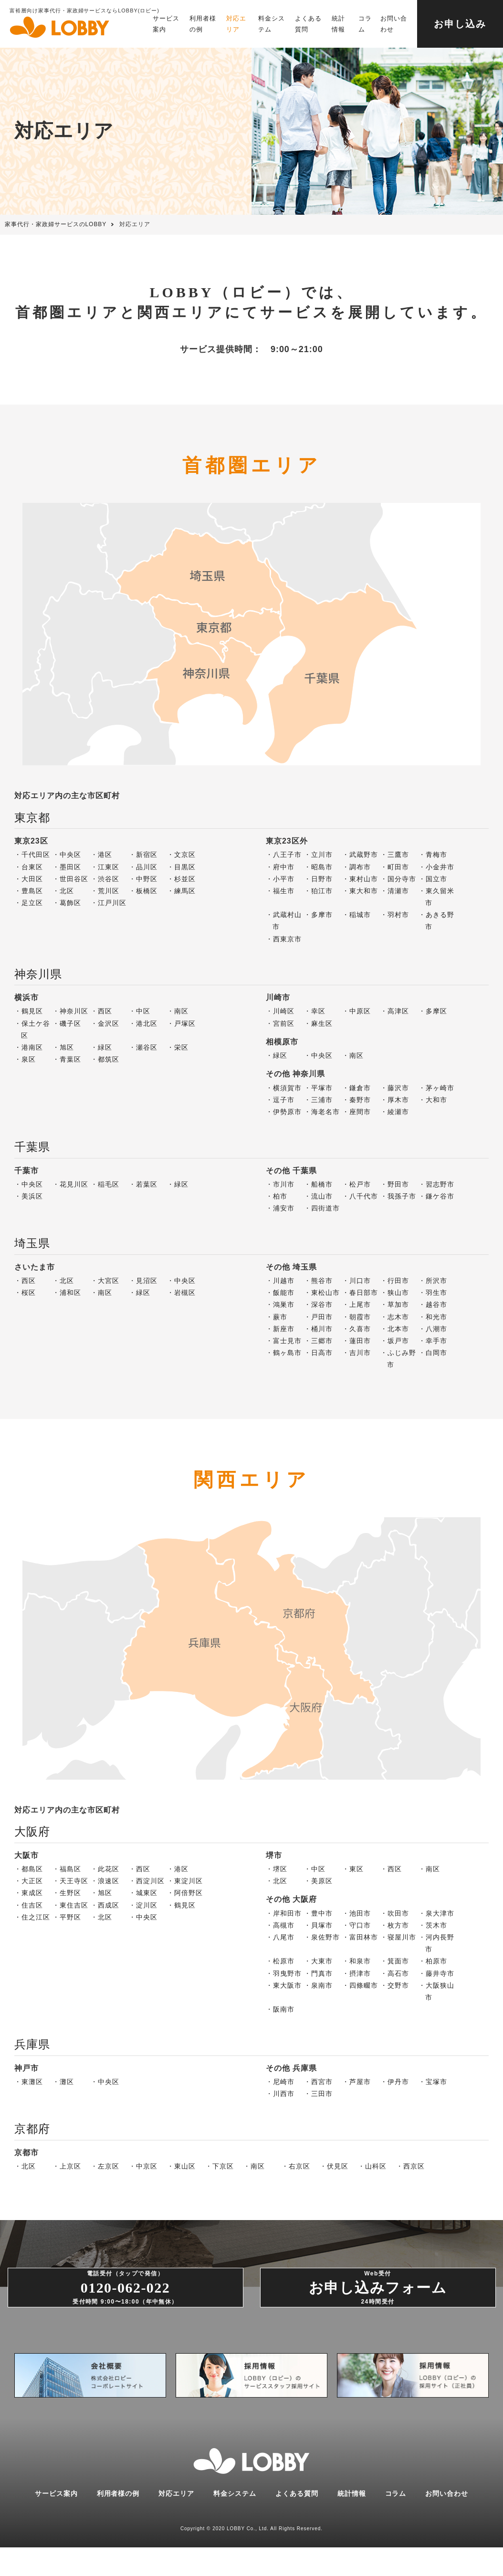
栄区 (181, 1047)
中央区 (70, 854)
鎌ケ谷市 (440, 1196)
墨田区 (70, 867)
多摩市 (322, 914)
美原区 (322, 1881)
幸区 (318, 1011)
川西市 (283, 2093)
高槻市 (283, 1925)
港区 (105, 854)
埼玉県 (32, 1243)
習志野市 (440, 1184)
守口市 (360, 1925)
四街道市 (325, 1208)
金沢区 (108, 1023)
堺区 (280, 1869)
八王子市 (287, 854)
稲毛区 (108, 1184)
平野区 (70, 1917)
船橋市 (322, 1184)
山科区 (376, 2166)
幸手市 (436, 1341)
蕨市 (280, 1317)
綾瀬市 (398, 1112)
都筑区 (108, 1059)
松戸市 (360, 1184)
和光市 (436, 1317)
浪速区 (108, 1881)
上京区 (70, 2166)
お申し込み (460, 24)
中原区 (360, 1011)
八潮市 (436, 1329)
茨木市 (436, 1925)
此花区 (108, 1869)
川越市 (283, 1280)
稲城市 (360, 914)
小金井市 (440, 867)
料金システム (234, 2504)
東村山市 (363, 879)
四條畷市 (363, 1985)
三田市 (322, 2093)
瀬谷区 (146, 1047)
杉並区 (185, 879)
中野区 (146, 879)
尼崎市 (283, 2082)
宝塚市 (436, 2082)
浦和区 (70, 1292)
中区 (143, 1011)
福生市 (283, 891)
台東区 (32, 867)
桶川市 (322, 1329)
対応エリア (176, 2504)
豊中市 (322, 1913)
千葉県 (32, 1147)
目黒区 (185, 867)
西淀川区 (150, 1881)
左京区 (108, 2166)
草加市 (398, 1304)
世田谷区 (74, 879)
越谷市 (436, 1304)
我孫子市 (402, 1196)
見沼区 (146, 1280)
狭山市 (398, 1292)
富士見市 (287, 1341)
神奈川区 (74, 1011)
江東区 (108, 867)
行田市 (398, 1280)
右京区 (299, 2166)
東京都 (32, 818)
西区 (105, 1011)
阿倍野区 (188, 1893)
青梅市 (436, 854)
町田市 (398, 867)
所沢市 (436, 1280)
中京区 (146, 2166)
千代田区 (35, 854)
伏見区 (337, 2166)
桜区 (28, 1292)
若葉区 (146, 1184)
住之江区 (35, 1917)
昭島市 (322, 867)
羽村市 (398, 914)
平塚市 (322, 1088)
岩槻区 (185, 1292)
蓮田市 (360, 1341)
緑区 (105, 1047)
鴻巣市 (283, 1304)
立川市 (322, 854)
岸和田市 (287, 1913)
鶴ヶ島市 (287, 1352)
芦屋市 (360, 2082)
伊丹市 (398, 2082)
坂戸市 (398, 1341)
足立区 (32, 903)
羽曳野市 (287, 1973)
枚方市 (398, 1925)
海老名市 (325, 1112)
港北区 (146, 1023)
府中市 (283, 867)
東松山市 (325, 1292)
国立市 (436, 879)
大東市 (322, 1961)
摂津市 (360, 1973)
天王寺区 (74, 1881)
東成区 (32, 1893)
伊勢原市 (287, 1112)
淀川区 (146, 1905)
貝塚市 (322, 1925)
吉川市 (360, 1352)
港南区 (32, 1047)
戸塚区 (185, 1023)
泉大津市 (440, 1913)
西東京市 (287, 939)
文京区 (185, 854)
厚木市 (398, 1100)
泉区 (28, 1059)
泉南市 (322, 1985)
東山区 (185, 2166)
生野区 (70, 1893)
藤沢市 (398, 1088)
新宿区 (146, 854)
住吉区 (32, 1905)
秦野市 (360, 1100)
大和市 (436, 1100)
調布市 (360, 867)
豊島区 (32, 891)
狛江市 (322, 891)
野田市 (398, 1184)
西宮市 (322, 2082)
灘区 (67, 2082)
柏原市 (436, 1961)
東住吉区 (74, 1905)
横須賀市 (287, 1088)
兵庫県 (32, 2044)
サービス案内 (56, 2504)
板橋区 (146, 891)
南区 (181, 1011)
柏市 (280, 1196)
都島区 (32, 1869)
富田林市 (363, 1937)
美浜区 (32, 1196)
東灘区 (32, 2082)
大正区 (32, 1881)
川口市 (360, 1280)
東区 (356, 1869)
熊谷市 (322, 1280)
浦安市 (283, 1208)
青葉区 (70, 1059)
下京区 (223, 2166)
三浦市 (322, 1100)
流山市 (322, 1196)
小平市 (283, 879)
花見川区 (74, 1184)
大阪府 (32, 1831)
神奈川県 (38, 974)
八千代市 (363, 1196)
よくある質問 (296, 2504)
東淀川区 (188, 1881)
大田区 (32, 879)
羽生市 (436, 1292)
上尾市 (360, 1304)
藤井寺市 (440, 1973)
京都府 (32, 2129)
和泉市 (360, 1961)
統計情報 (351, 2504)
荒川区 (108, 891)
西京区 (414, 2166)
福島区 (70, 1869)
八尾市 (283, 1937)
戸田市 (322, 1317)
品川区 (146, 867)
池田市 (360, 1913)
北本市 (398, 1329)
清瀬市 (398, 891)
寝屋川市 (402, 1937)
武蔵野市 (363, 854)
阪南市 (283, 2009)
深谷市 (322, 1304)
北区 (67, 891)
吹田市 (398, 1913)
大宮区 (108, 1280)
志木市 (398, 1317)
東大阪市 (287, 1985)
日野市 (322, 879)
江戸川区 (112, 903)
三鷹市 (398, 854)
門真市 (322, 1973)
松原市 (283, 1961)
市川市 (283, 1184)
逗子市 (283, 1100)
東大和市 (363, 891)
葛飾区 (70, 903)
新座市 (283, 1329)
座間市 (360, 1112)
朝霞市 (360, 1317)
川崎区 (283, 1011)
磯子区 (70, 1023)
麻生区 (322, 1023)
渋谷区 (108, 879)
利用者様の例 (118, 2504)
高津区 (398, 1011)
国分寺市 (402, 879)
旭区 (67, 1047)
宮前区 (283, 1023)
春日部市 (363, 1292)
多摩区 (436, 1011)
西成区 (108, 1905)
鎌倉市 (360, 1088)
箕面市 (398, 1961)
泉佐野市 (325, 1937)
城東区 (146, 1893)
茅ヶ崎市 (440, 1088)
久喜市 (360, 1329)
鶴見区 (32, 1011)
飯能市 (283, 1292)
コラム (396, 2504)
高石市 (398, 1973)
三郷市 (322, 1341)
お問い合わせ (446, 2504)
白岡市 (436, 1352)
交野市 (398, 1985)
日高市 (322, 1352)
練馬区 (185, 891)
